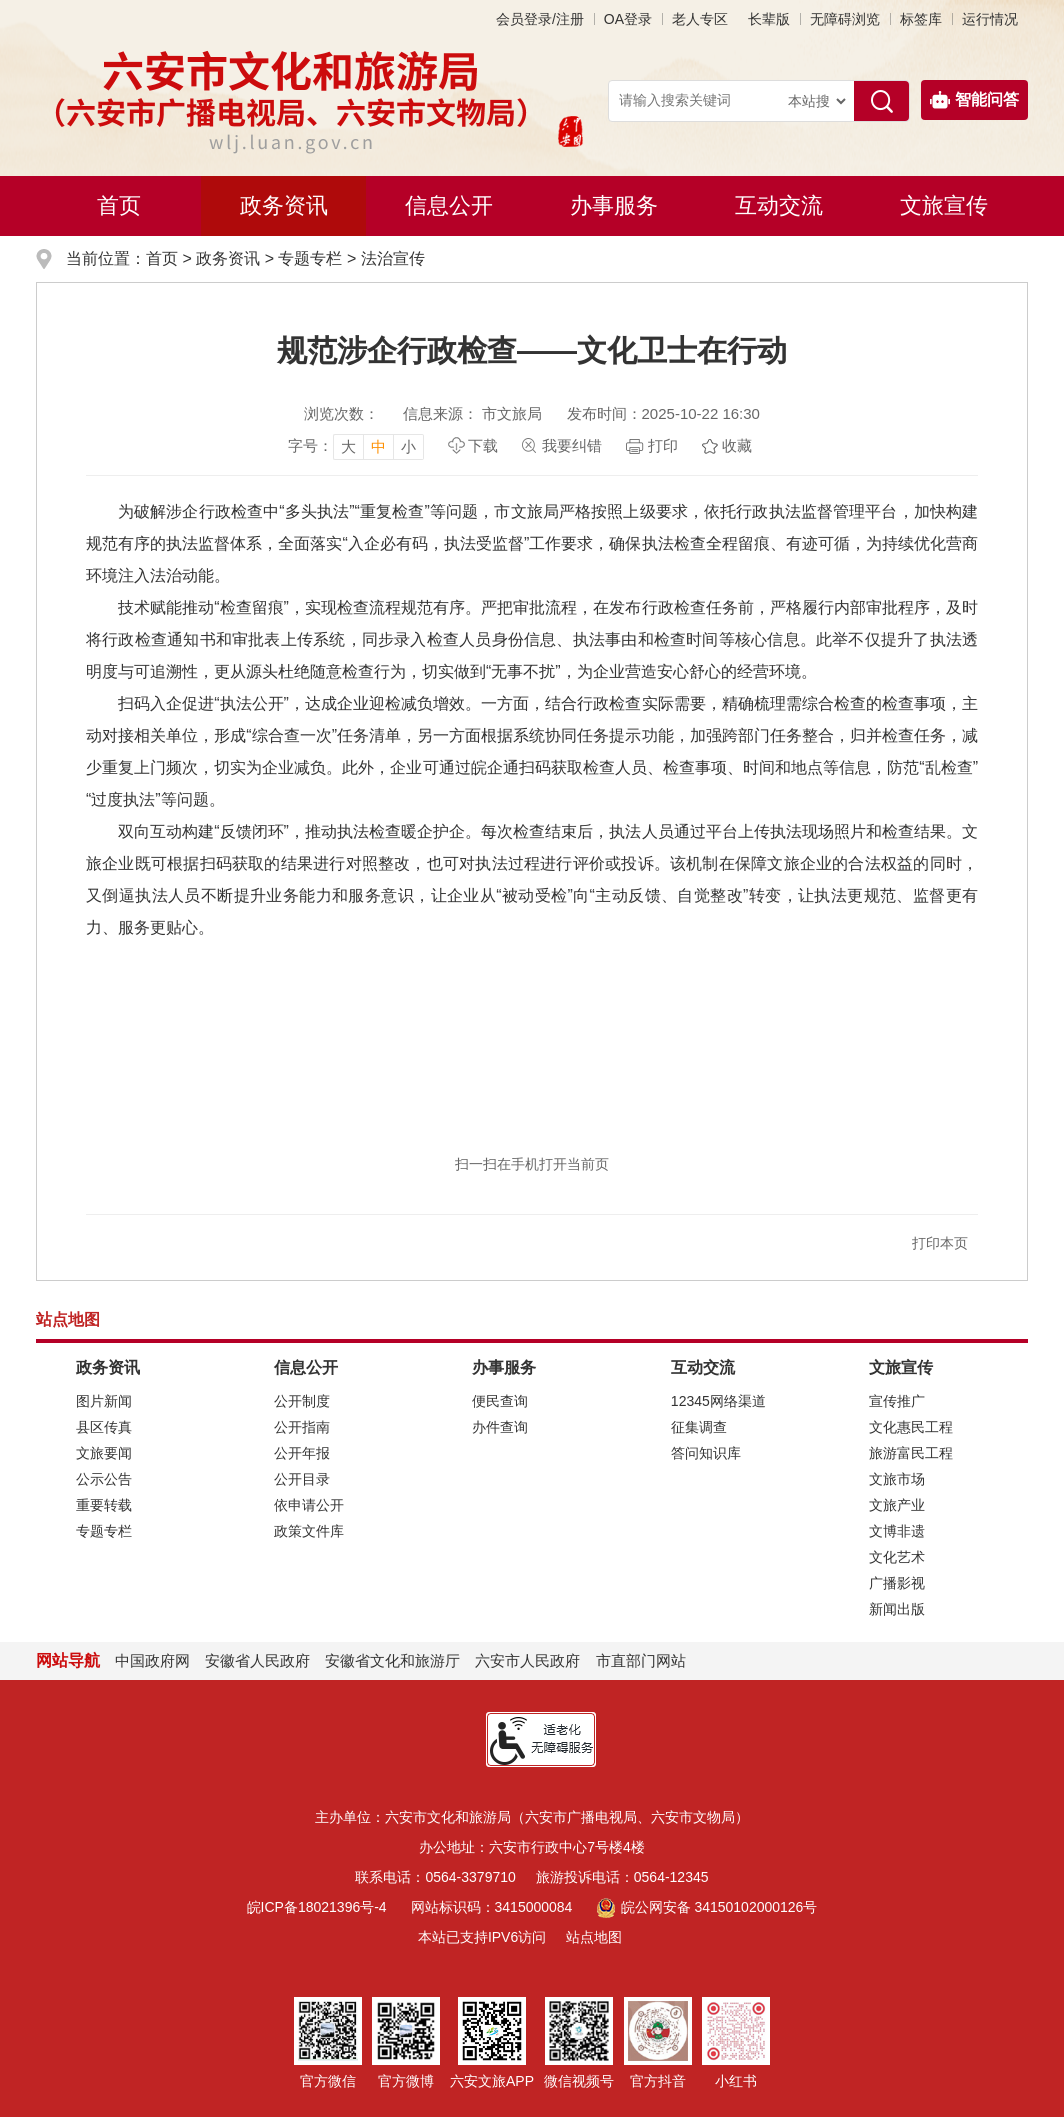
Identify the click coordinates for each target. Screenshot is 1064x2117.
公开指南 (302, 1427)
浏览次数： (341, 413)
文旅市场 (897, 1479)
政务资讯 (284, 205)
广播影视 (897, 1583)
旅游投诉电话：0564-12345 (622, 1877)
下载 (483, 445)
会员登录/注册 (540, 19)
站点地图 (594, 1937)
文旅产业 (897, 1505)
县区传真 (104, 1427)
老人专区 (700, 19)
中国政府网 (152, 1660)
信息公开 (449, 205)
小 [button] (408, 446)
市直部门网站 (650, 1660)
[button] (769, 19)
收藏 (737, 445)
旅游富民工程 (911, 1453)
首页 (119, 205)
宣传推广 (897, 1401)
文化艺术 (897, 1557)
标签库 (921, 19)
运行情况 (990, 19)
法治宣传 (393, 258)
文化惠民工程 (911, 1427)
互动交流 (779, 205)
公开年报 (302, 1453)
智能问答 (974, 100)
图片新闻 (104, 1401)
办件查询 (500, 1427)
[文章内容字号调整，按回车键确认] (356, 446)
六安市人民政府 (527, 1660)
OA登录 (628, 19)
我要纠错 (572, 445)
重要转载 (104, 1505)
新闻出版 (897, 1609)
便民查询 (500, 1401)
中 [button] (378, 446)
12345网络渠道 (718, 1401)
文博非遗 (897, 1531)
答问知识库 (706, 1453)
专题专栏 (310, 258)
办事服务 (614, 205)
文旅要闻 (104, 1453)
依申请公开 (309, 1505)
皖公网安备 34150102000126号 (706, 1907)
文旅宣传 (944, 205)
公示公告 (104, 1479)
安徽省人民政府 (257, 1660)
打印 (663, 445)
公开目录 (302, 1479)
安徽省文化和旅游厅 (392, 1660)
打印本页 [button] (940, 1243)
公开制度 (302, 1401)
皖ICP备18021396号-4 (317, 1907)
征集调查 (699, 1427)
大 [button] (348, 446)
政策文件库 (309, 1531)
